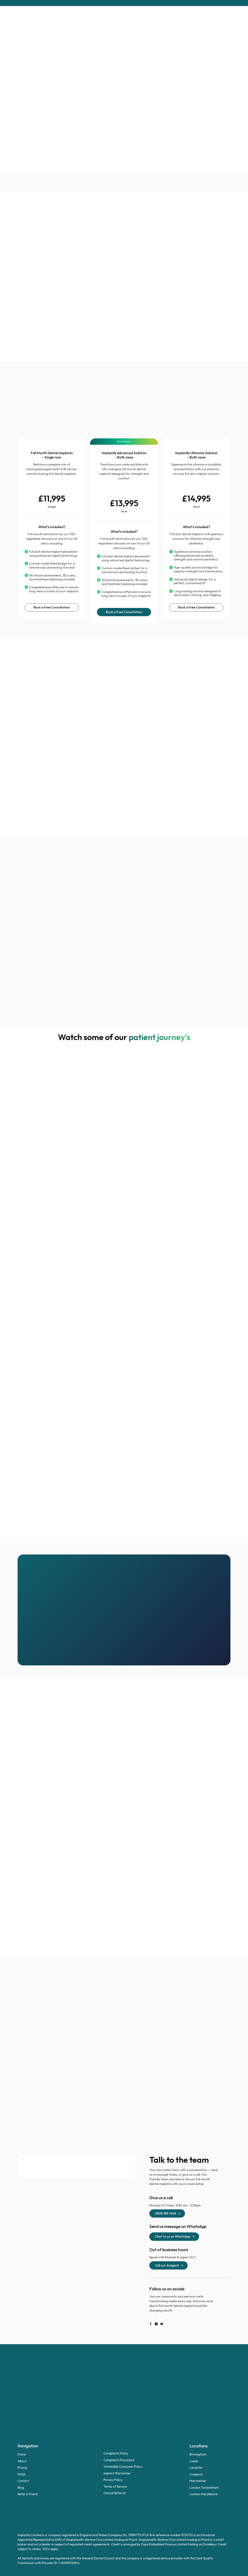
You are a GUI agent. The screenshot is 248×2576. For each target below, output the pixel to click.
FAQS (21, 2500)
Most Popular (124, 441)
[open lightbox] (32, 329)
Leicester (195, 2493)
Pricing (123, 13)
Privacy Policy (113, 2505)
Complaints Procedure (119, 2485)
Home (22, 2480)
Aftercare (170, 13)
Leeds (193, 2486)
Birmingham (197, 2480)
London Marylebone (203, 2519)
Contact (23, 2506)
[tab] (189, 1804)
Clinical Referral (115, 2518)
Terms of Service (115, 2512)
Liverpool (196, 2500)
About (53, 13)
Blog (21, 2513)
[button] (55, 13)
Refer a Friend (28, 2519)
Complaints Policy (116, 2479)
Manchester (197, 2506)
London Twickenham (204, 2513)
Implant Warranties (117, 2499)
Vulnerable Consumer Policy (123, 2492)
